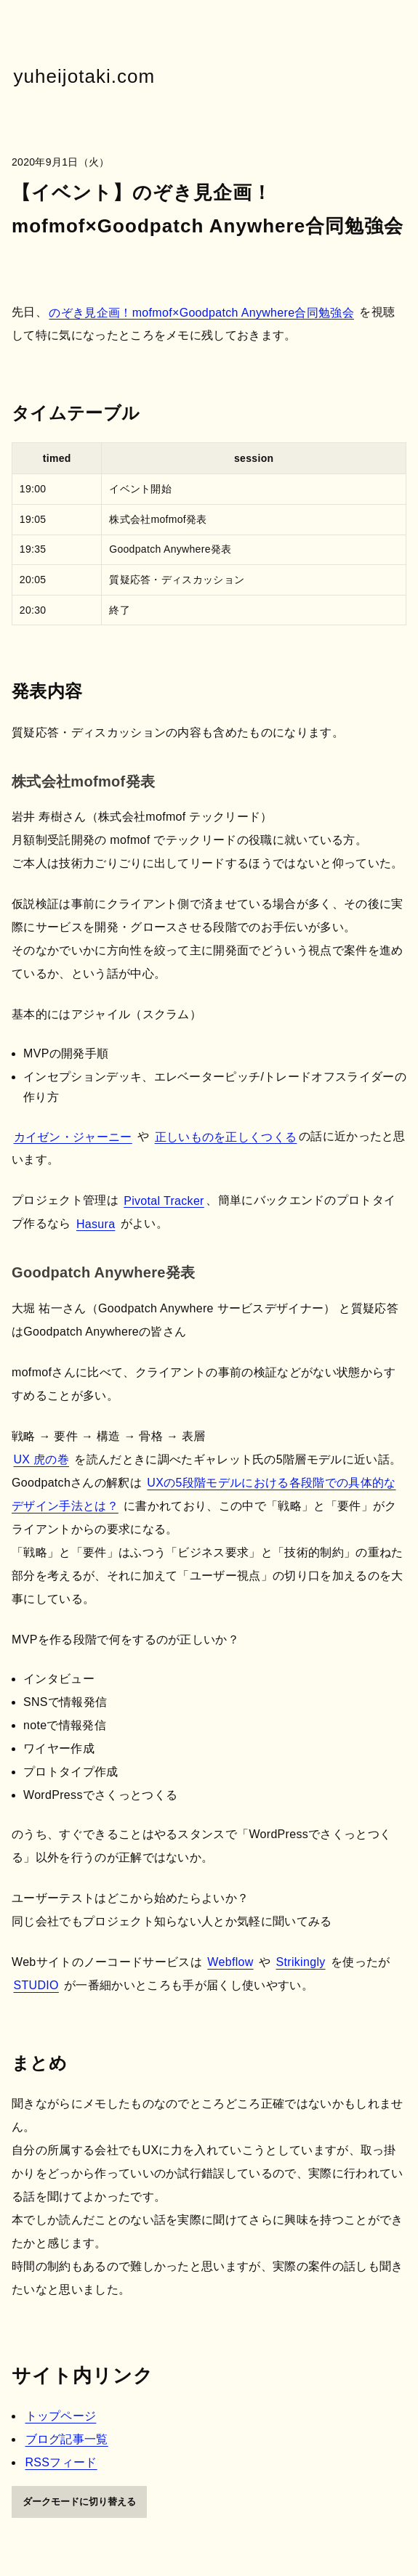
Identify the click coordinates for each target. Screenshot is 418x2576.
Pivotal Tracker (164, 1200)
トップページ (61, 2416)
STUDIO (36, 1985)
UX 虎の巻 (42, 1459)
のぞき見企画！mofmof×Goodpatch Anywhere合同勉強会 (201, 312)
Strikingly (301, 1962)
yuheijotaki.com (85, 76)
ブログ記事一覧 (66, 2439)
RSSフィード (61, 2462)
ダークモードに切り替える (79, 2501)
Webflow (230, 1962)
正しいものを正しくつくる (226, 1136)
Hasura (96, 1223)
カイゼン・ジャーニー (73, 1136)
